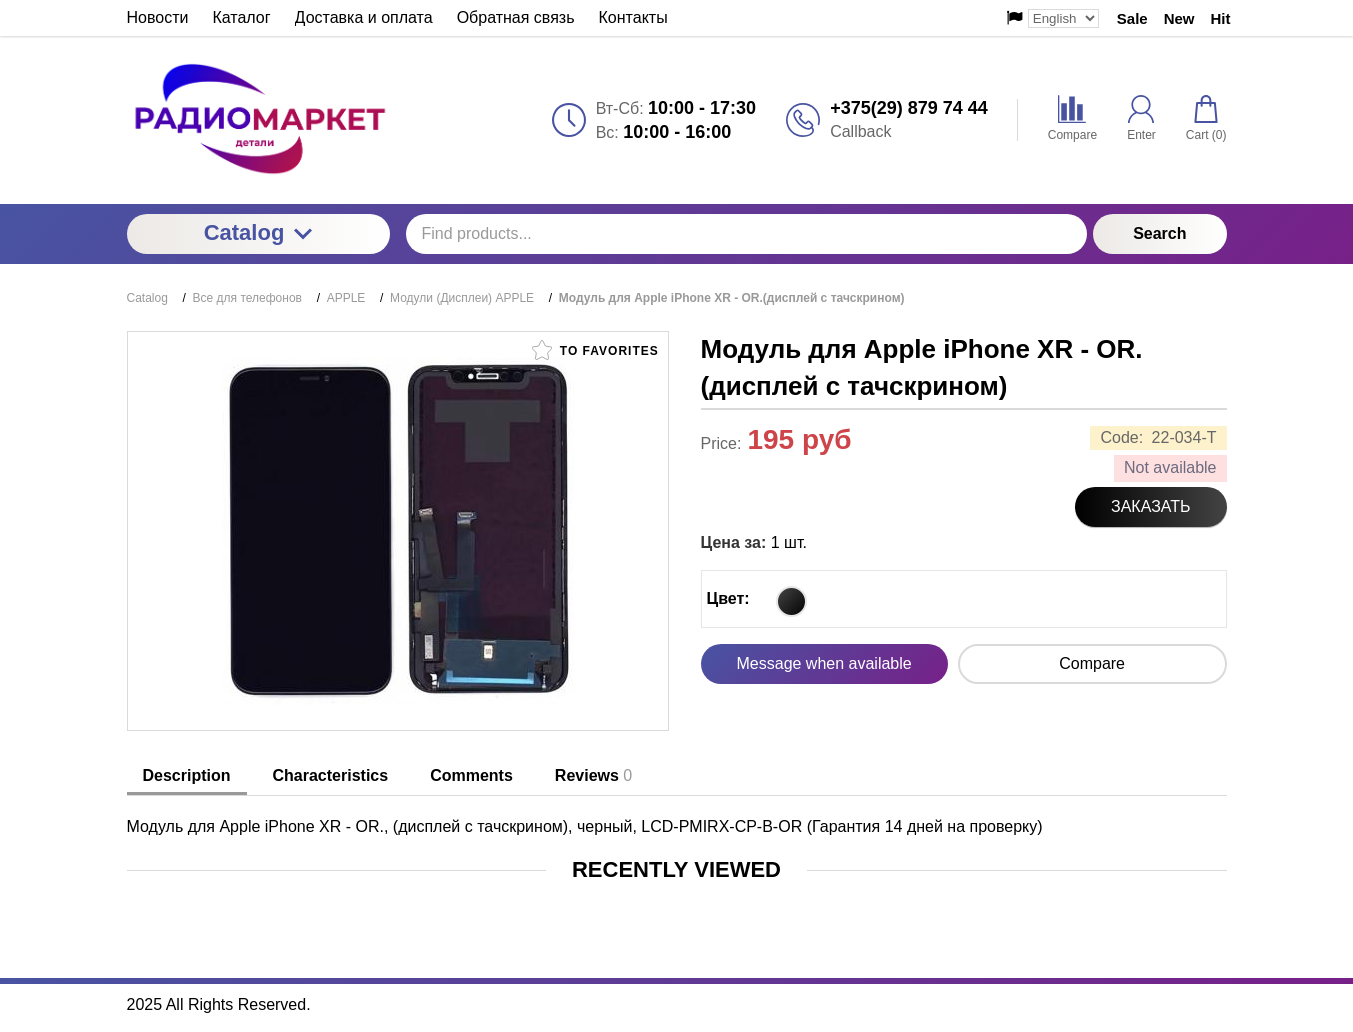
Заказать (1151, 506)
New (1179, 18)
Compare (1092, 663)
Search (1159, 233)
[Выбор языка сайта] (1063, 18)
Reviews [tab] (593, 775)
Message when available (824, 663)
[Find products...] (747, 234)
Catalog (258, 232)
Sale (1132, 18)
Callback (860, 131)
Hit (1221, 18)
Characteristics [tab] (331, 775)
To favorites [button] (595, 350)
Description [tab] (187, 775)
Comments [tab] (471, 775)
